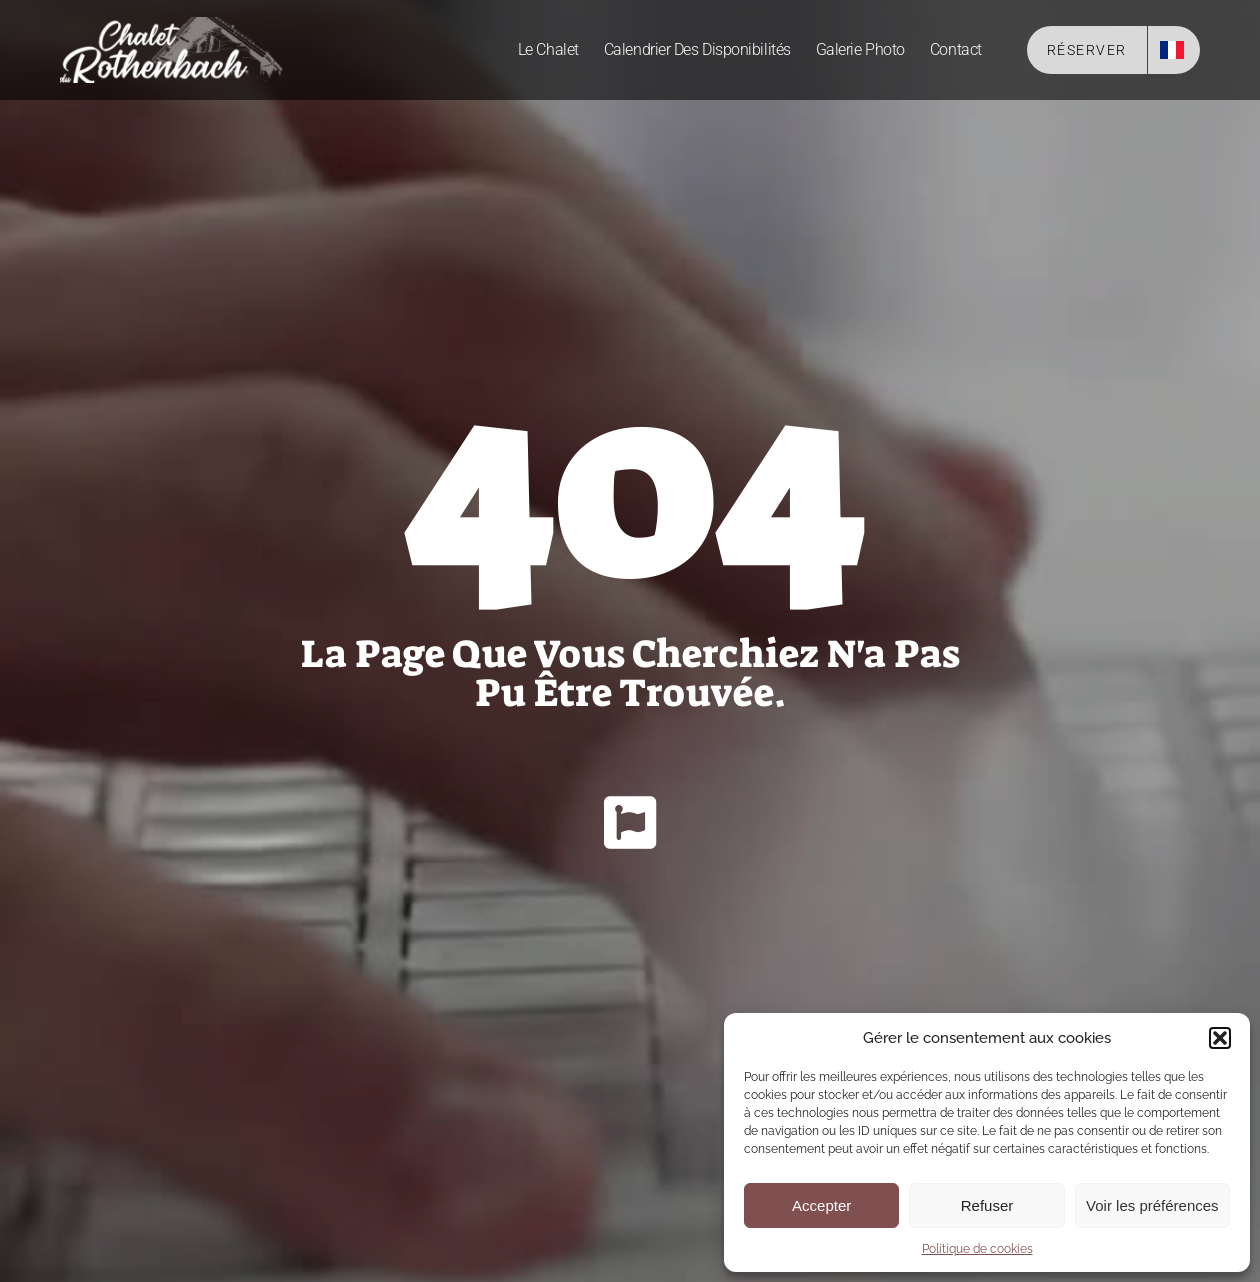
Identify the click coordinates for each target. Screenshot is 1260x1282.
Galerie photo (860, 49)
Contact (956, 49)
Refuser (987, 1205)
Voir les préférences (1152, 1205)
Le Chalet (548, 49)
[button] (1220, 1038)
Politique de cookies (977, 1249)
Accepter (821, 1205)
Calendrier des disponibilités (697, 49)
